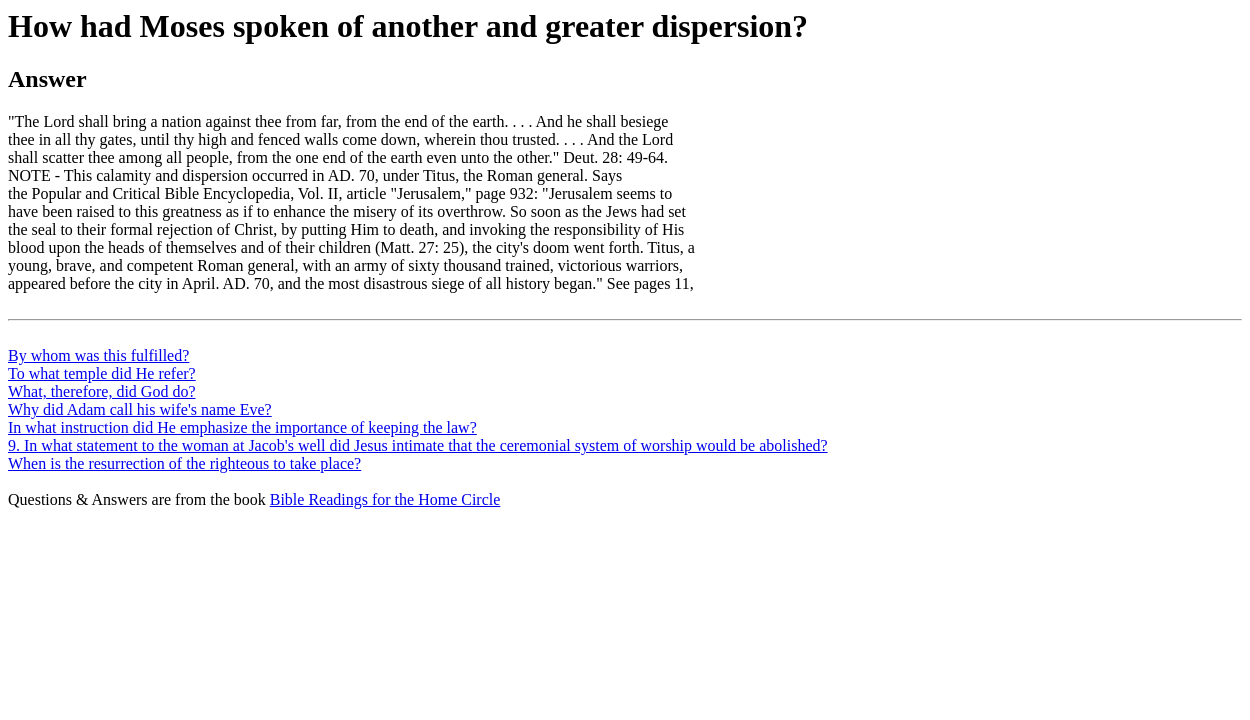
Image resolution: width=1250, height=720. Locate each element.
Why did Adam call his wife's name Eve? (140, 409)
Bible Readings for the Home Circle (385, 499)
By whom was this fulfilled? (98, 355)
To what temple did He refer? (102, 373)
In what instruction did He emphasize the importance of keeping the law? (242, 427)
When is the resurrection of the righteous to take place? (184, 463)
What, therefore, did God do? (101, 391)
